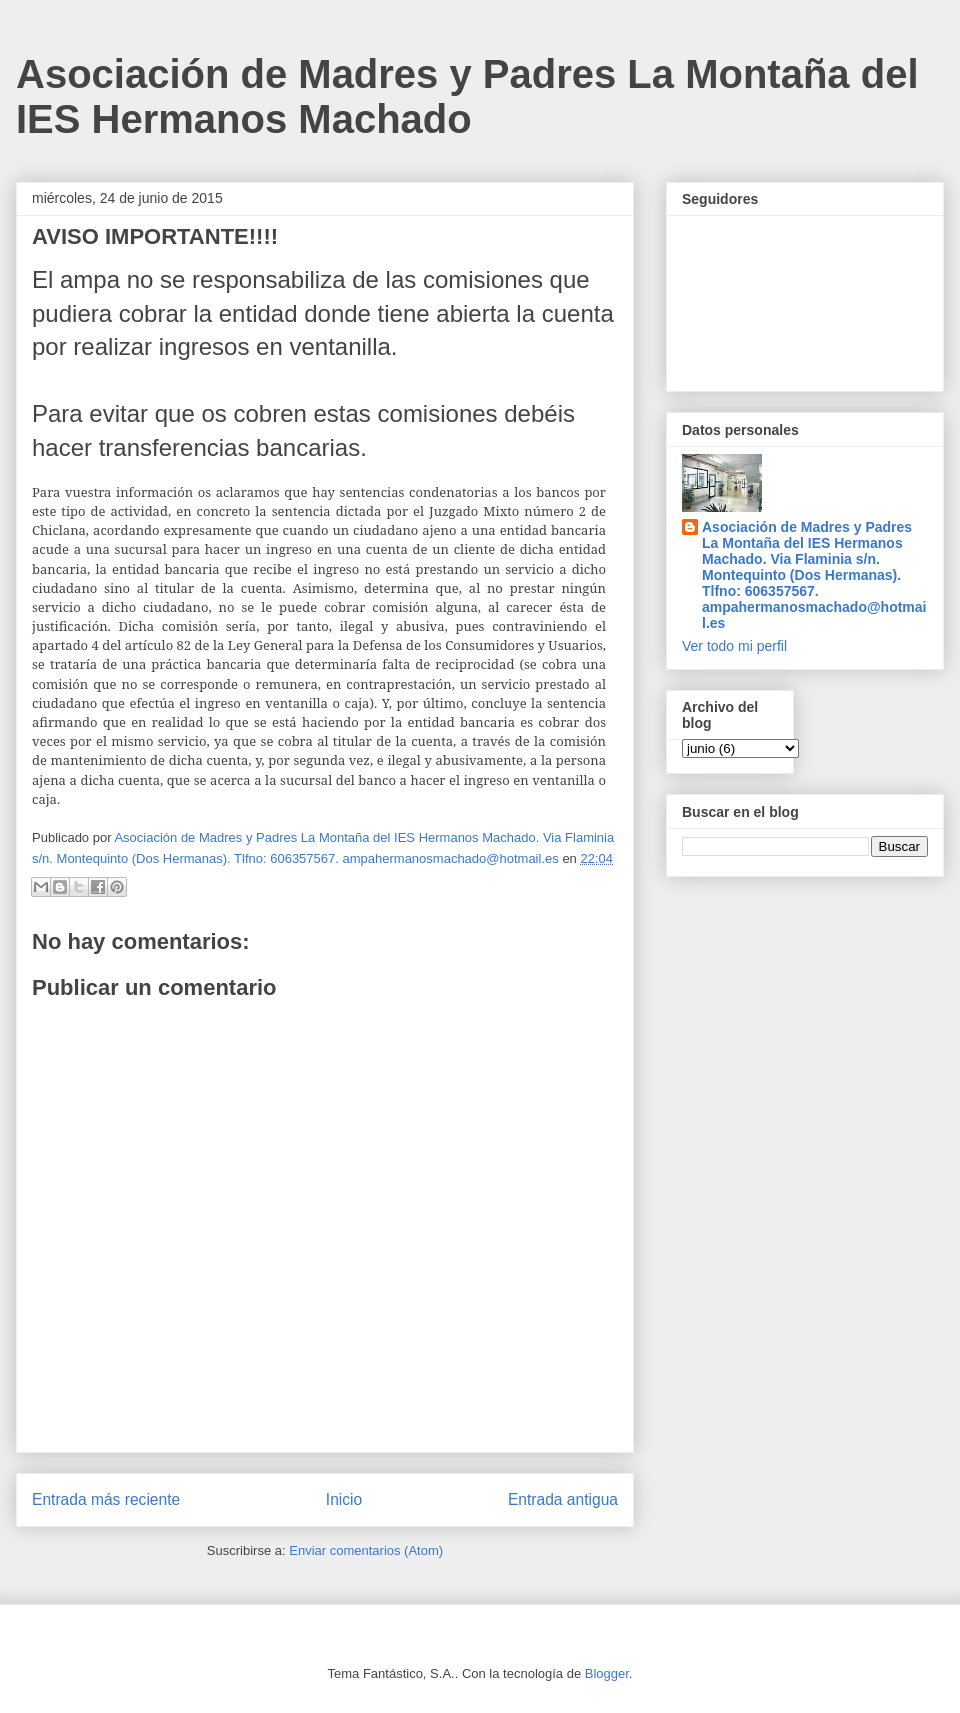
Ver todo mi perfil (734, 646)
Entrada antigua (563, 1499)
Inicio (344, 1499)
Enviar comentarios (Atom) (366, 1550)
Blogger (607, 1673)
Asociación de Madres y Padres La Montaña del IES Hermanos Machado (467, 96)
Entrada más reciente (106, 1499)
